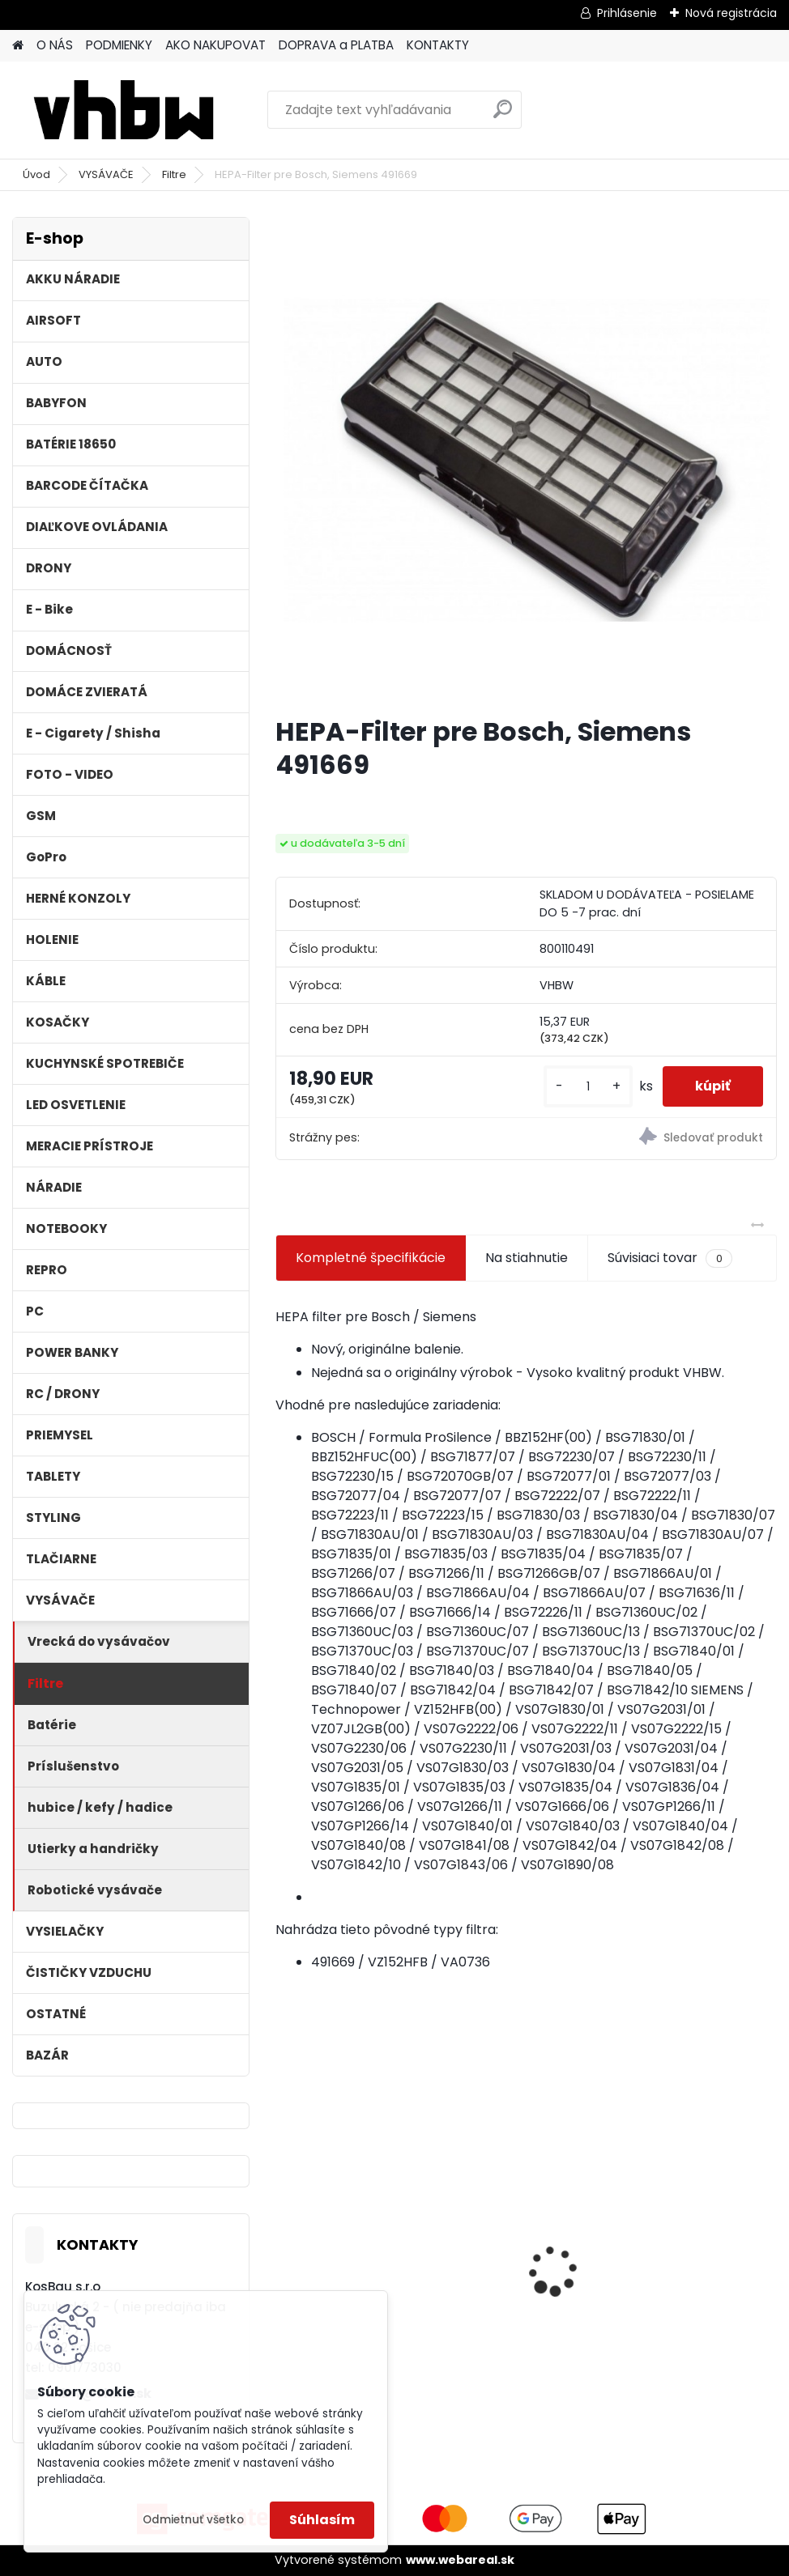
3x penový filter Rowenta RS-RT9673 (351, 2221)
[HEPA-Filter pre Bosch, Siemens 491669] (527, 460)
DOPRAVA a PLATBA (336, 44)
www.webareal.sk (460, 2560)
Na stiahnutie (526, 1257)
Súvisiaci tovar (669, 1258)
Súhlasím (322, 2519)
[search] (502, 115)
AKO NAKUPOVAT (215, 44)
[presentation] (284, 2242)
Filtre (174, 174)
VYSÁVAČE (106, 174)
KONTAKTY (438, 44)
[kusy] (588, 1087)
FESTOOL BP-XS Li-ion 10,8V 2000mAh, (524, 2240)
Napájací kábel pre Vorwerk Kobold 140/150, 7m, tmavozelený (688, 2247)
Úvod (36, 174)
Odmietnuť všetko (193, 2519)
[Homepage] (17, 46)
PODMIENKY (119, 44)
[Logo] (123, 110)
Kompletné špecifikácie (371, 1257)
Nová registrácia (731, 13)
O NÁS (54, 44)
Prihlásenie (627, 13)
